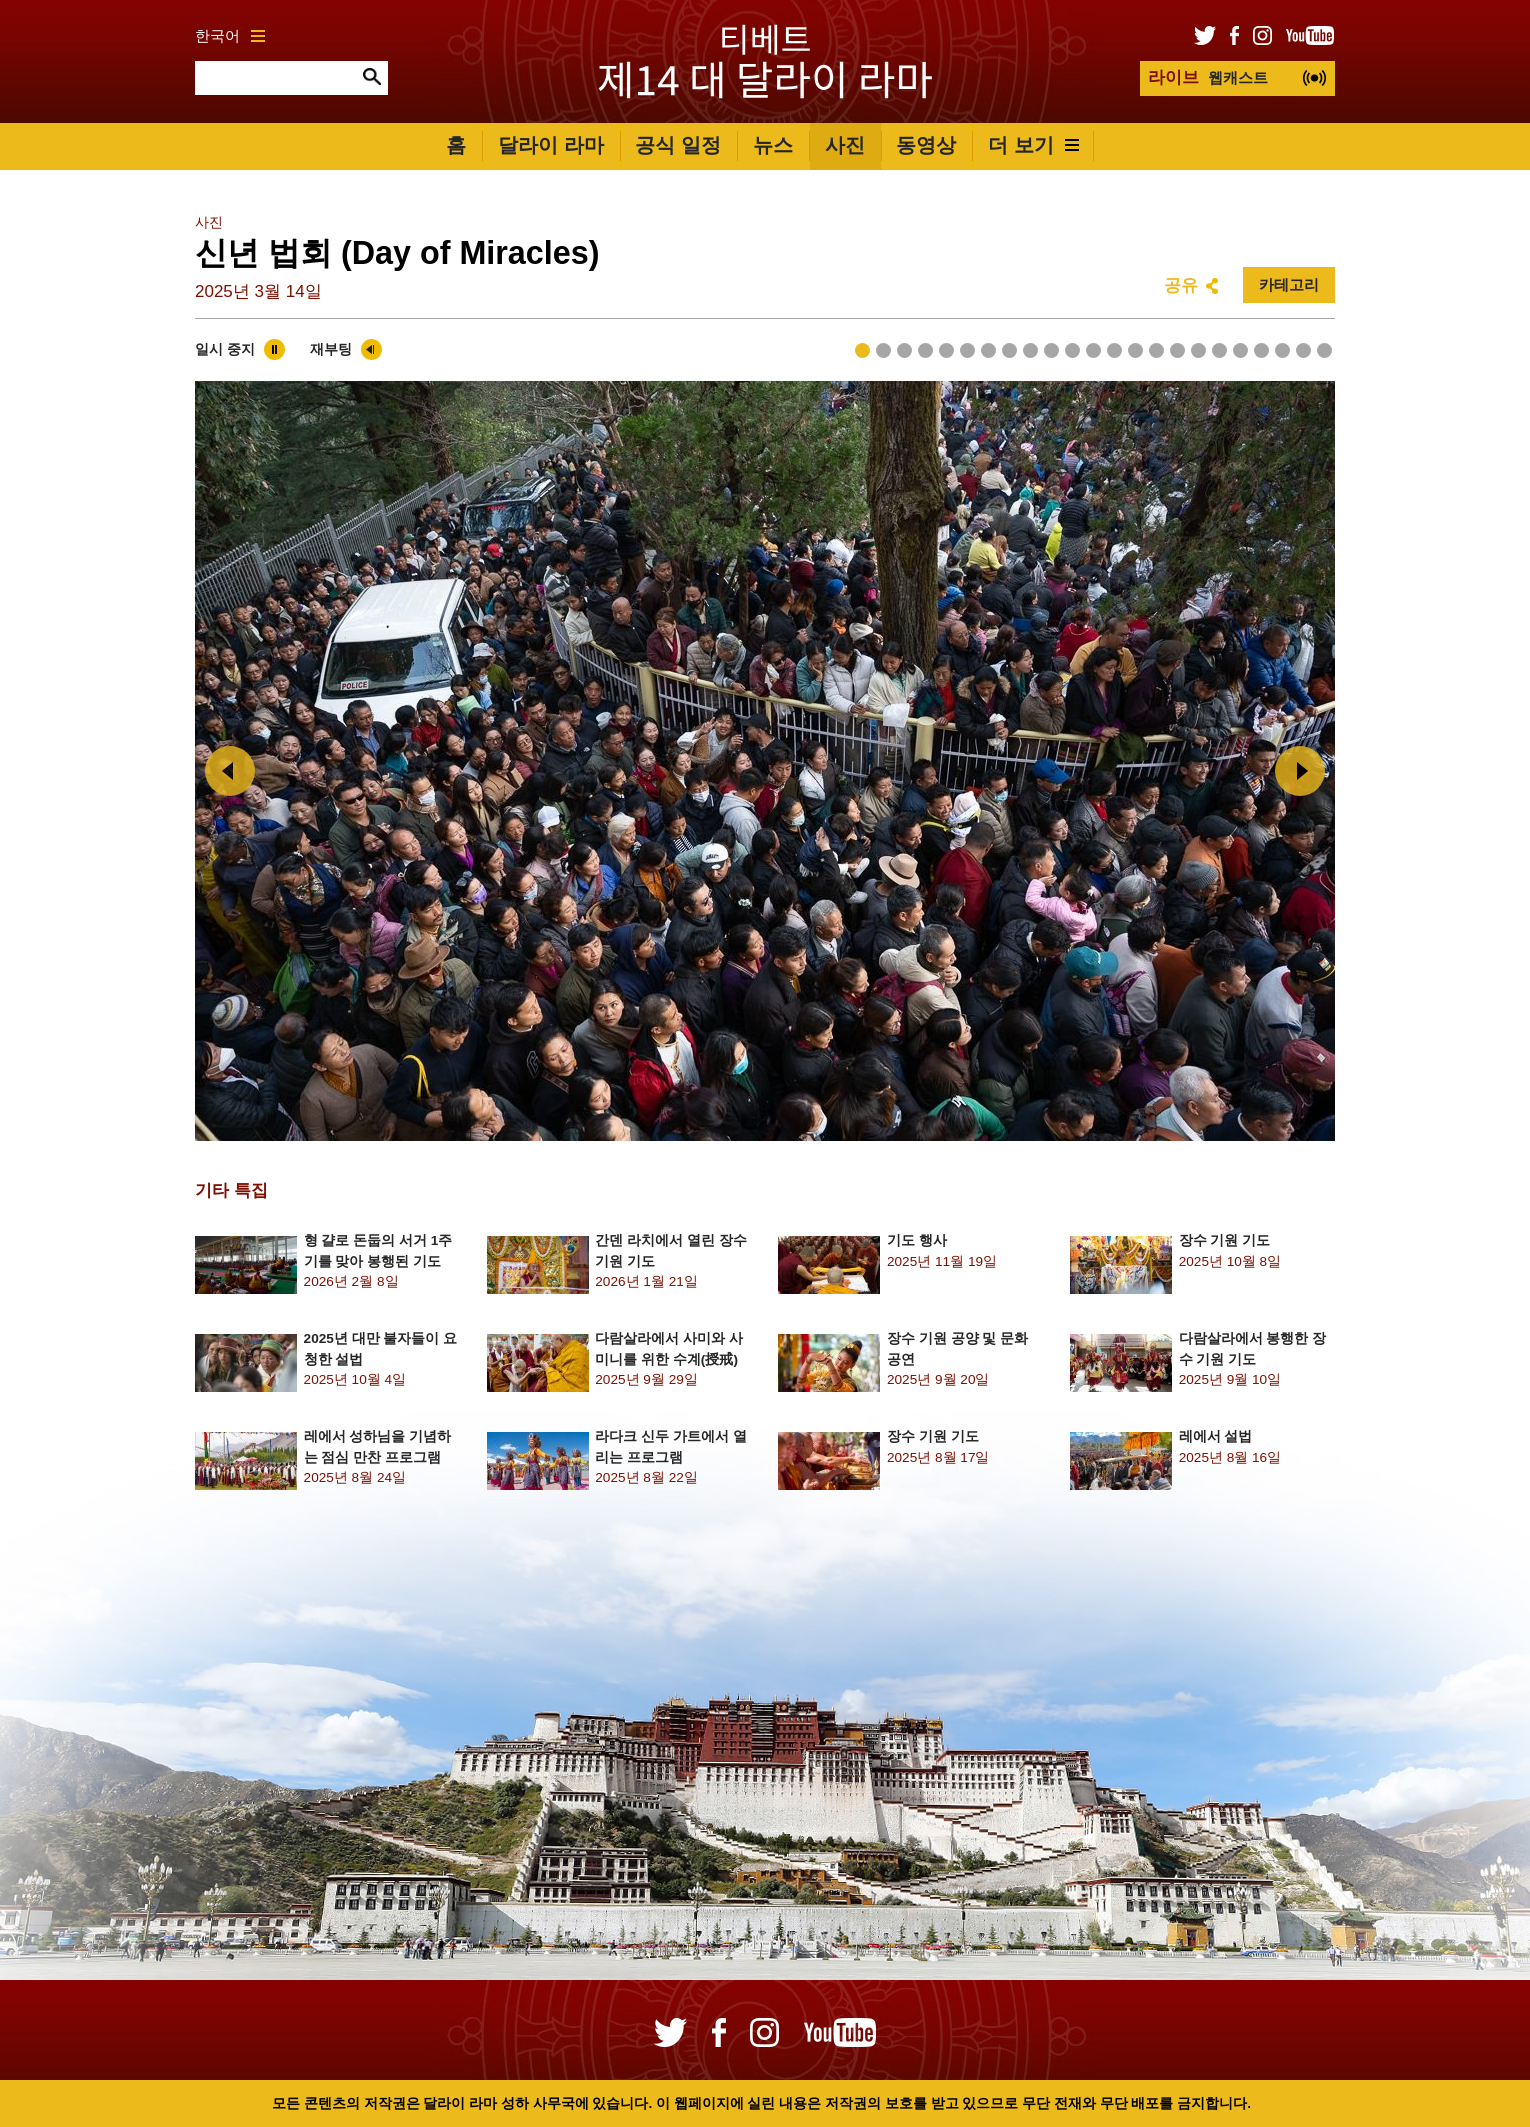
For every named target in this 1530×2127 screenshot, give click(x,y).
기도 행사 (917, 1240)
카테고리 (1289, 284)
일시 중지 (225, 349)
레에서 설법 (1216, 1436)
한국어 (230, 35)
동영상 (926, 145)
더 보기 (1033, 145)
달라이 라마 (551, 145)
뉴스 (773, 145)
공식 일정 (678, 145)
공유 (1181, 285)
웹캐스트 (1208, 77)
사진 (845, 145)
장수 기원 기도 (1225, 1240)
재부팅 (331, 349)
